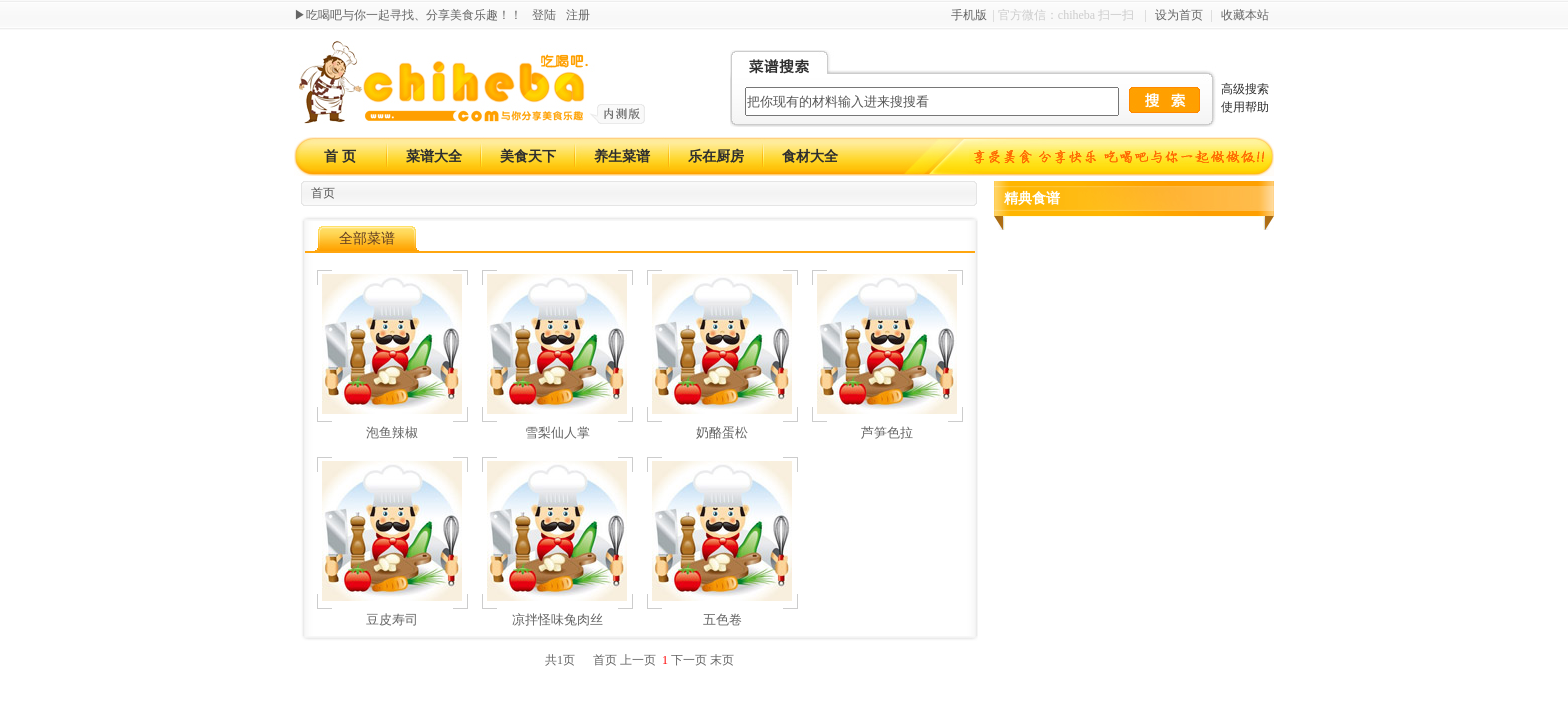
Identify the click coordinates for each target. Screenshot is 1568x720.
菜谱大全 (434, 156)
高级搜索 (1245, 89)
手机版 (969, 15)
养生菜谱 (622, 156)
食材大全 (810, 156)
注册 (578, 15)
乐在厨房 (716, 156)
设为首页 (1179, 15)
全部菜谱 (367, 238)
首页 (323, 193)
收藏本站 (1245, 15)
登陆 (544, 15)
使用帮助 (1245, 107)
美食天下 (528, 156)
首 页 (340, 156)
